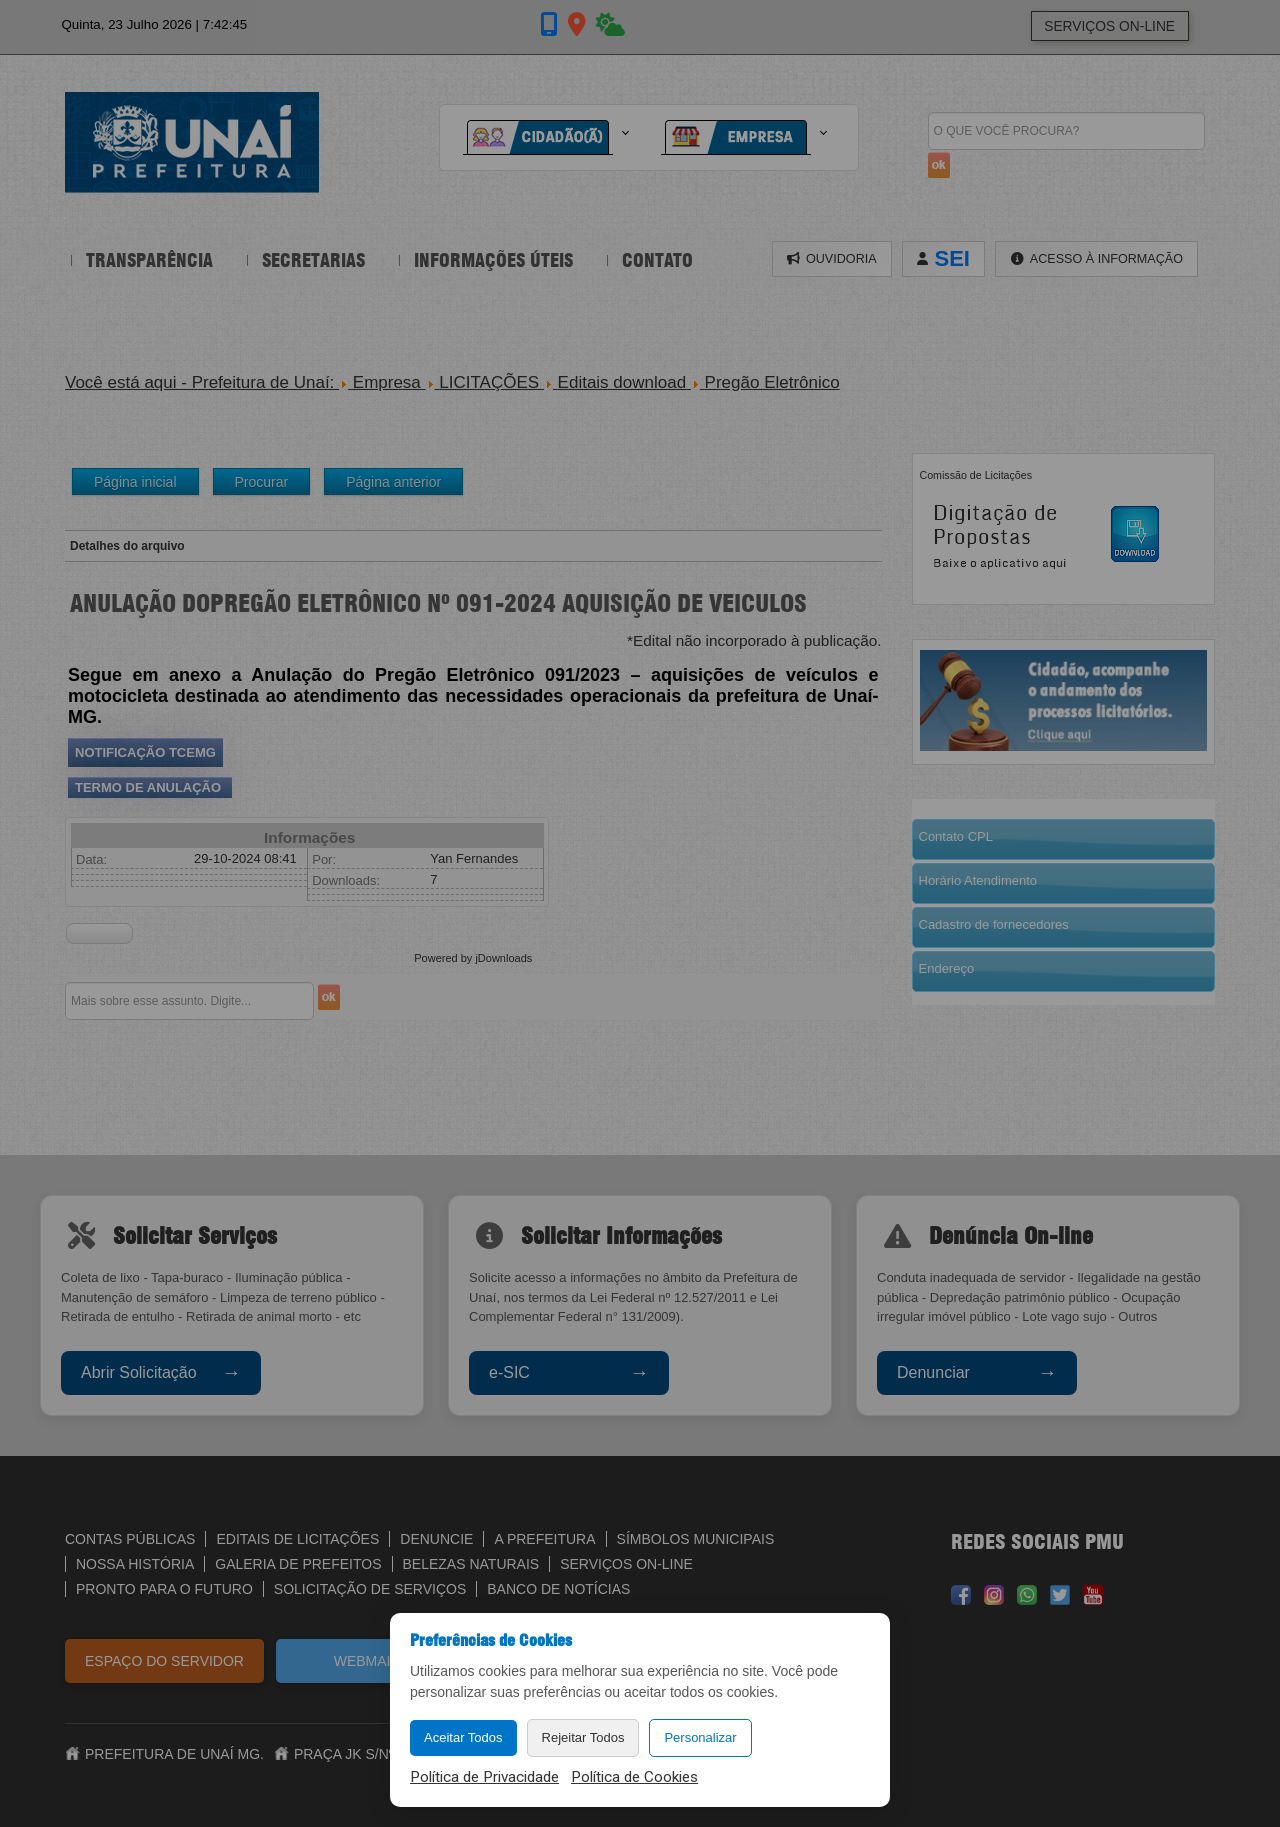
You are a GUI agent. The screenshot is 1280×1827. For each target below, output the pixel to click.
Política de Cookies (634, 1777)
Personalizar (700, 1737)
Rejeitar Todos (583, 1737)
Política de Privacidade (484, 1777)
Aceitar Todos (463, 1737)
